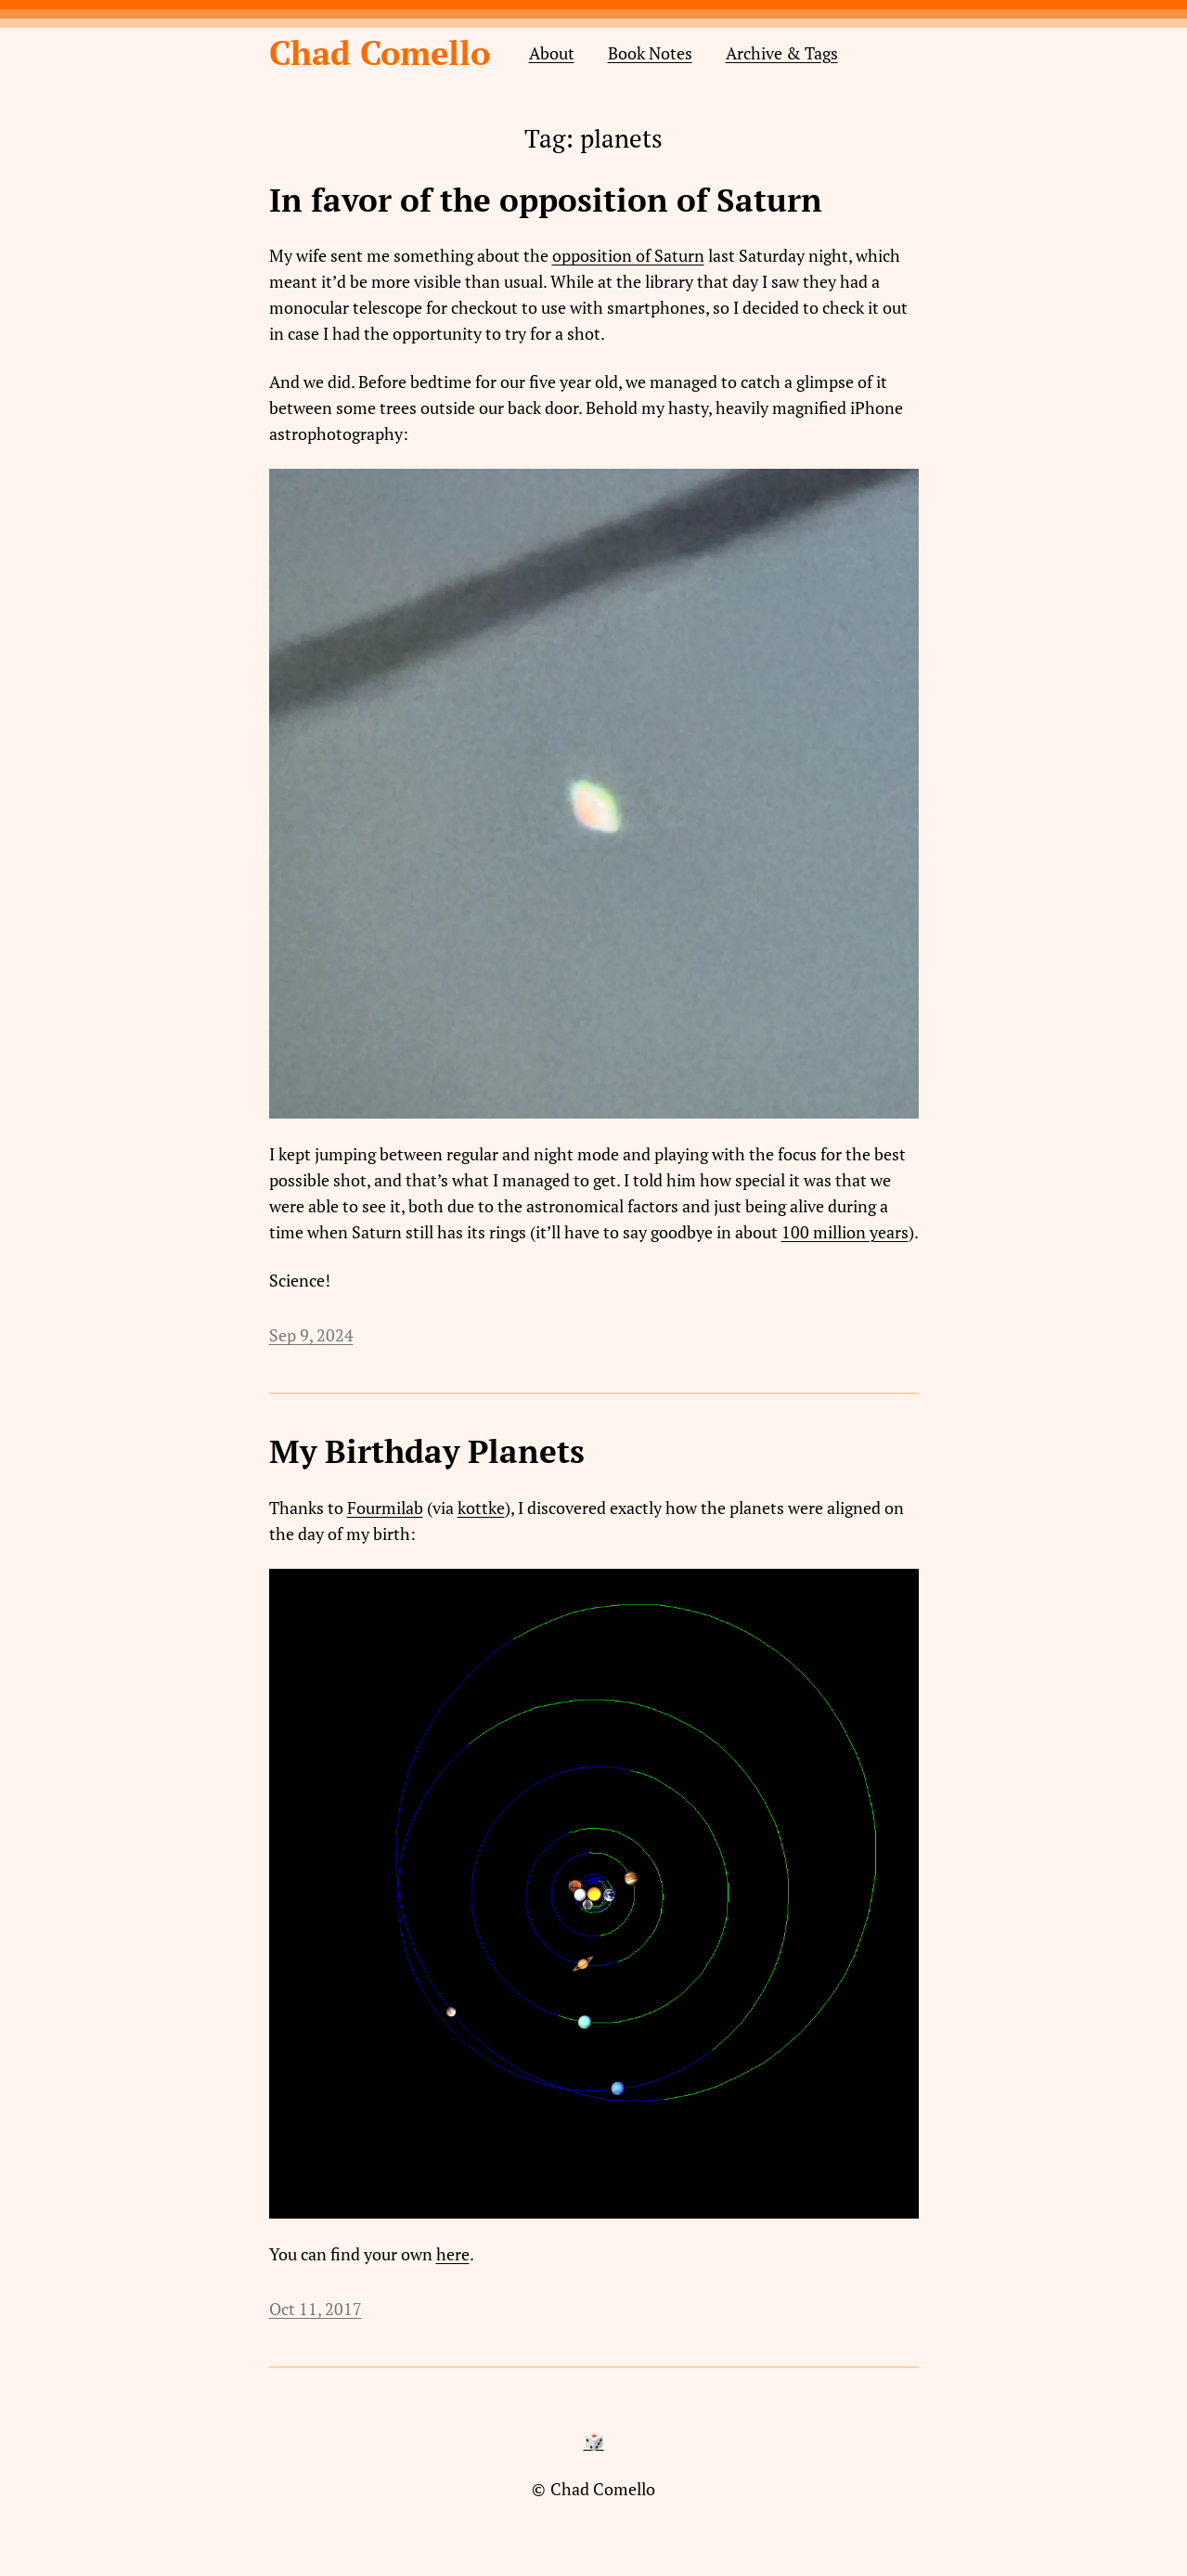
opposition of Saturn (628, 255)
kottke (481, 1507)
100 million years (845, 1232)
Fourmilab (385, 1507)
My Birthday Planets (427, 1451)
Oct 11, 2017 (315, 2309)
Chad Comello (379, 52)
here (453, 2254)
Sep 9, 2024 (311, 1335)
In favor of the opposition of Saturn (545, 200)
